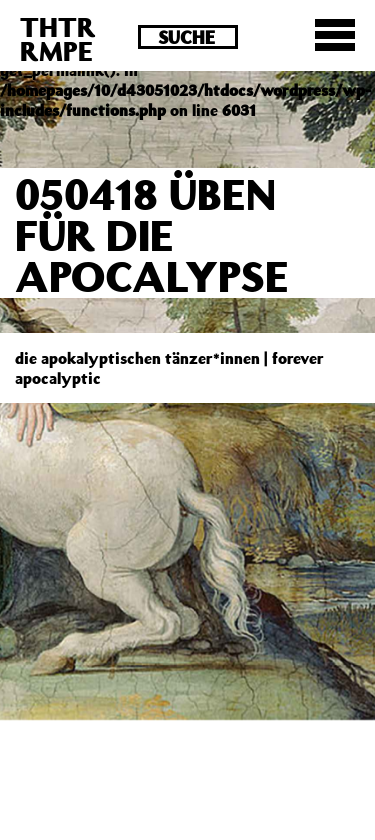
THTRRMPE (58, 38)
